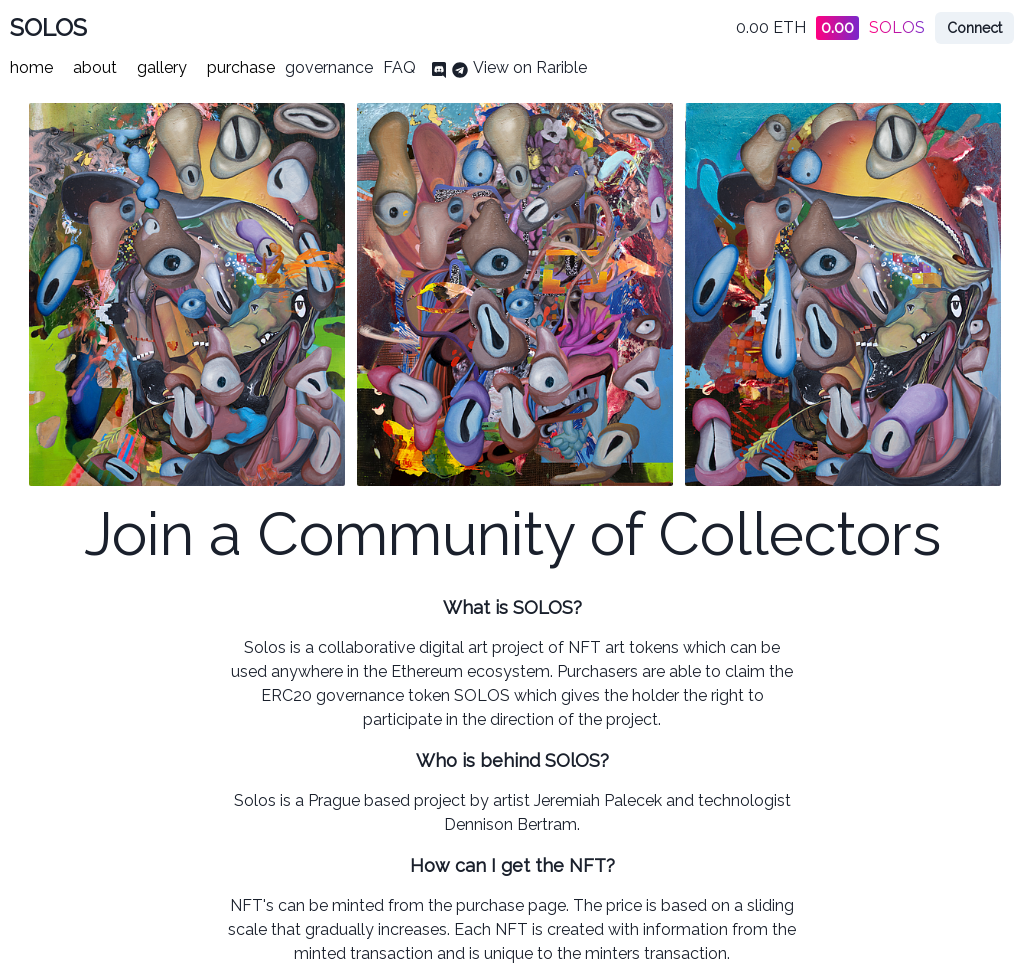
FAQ (399, 67)
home (31, 67)
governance (329, 67)
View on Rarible (530, 67)
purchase (241, 67)
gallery (162, 67)
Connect (974, 28)
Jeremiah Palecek (598, 800)
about (95, 67)
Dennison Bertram (510, 824)
